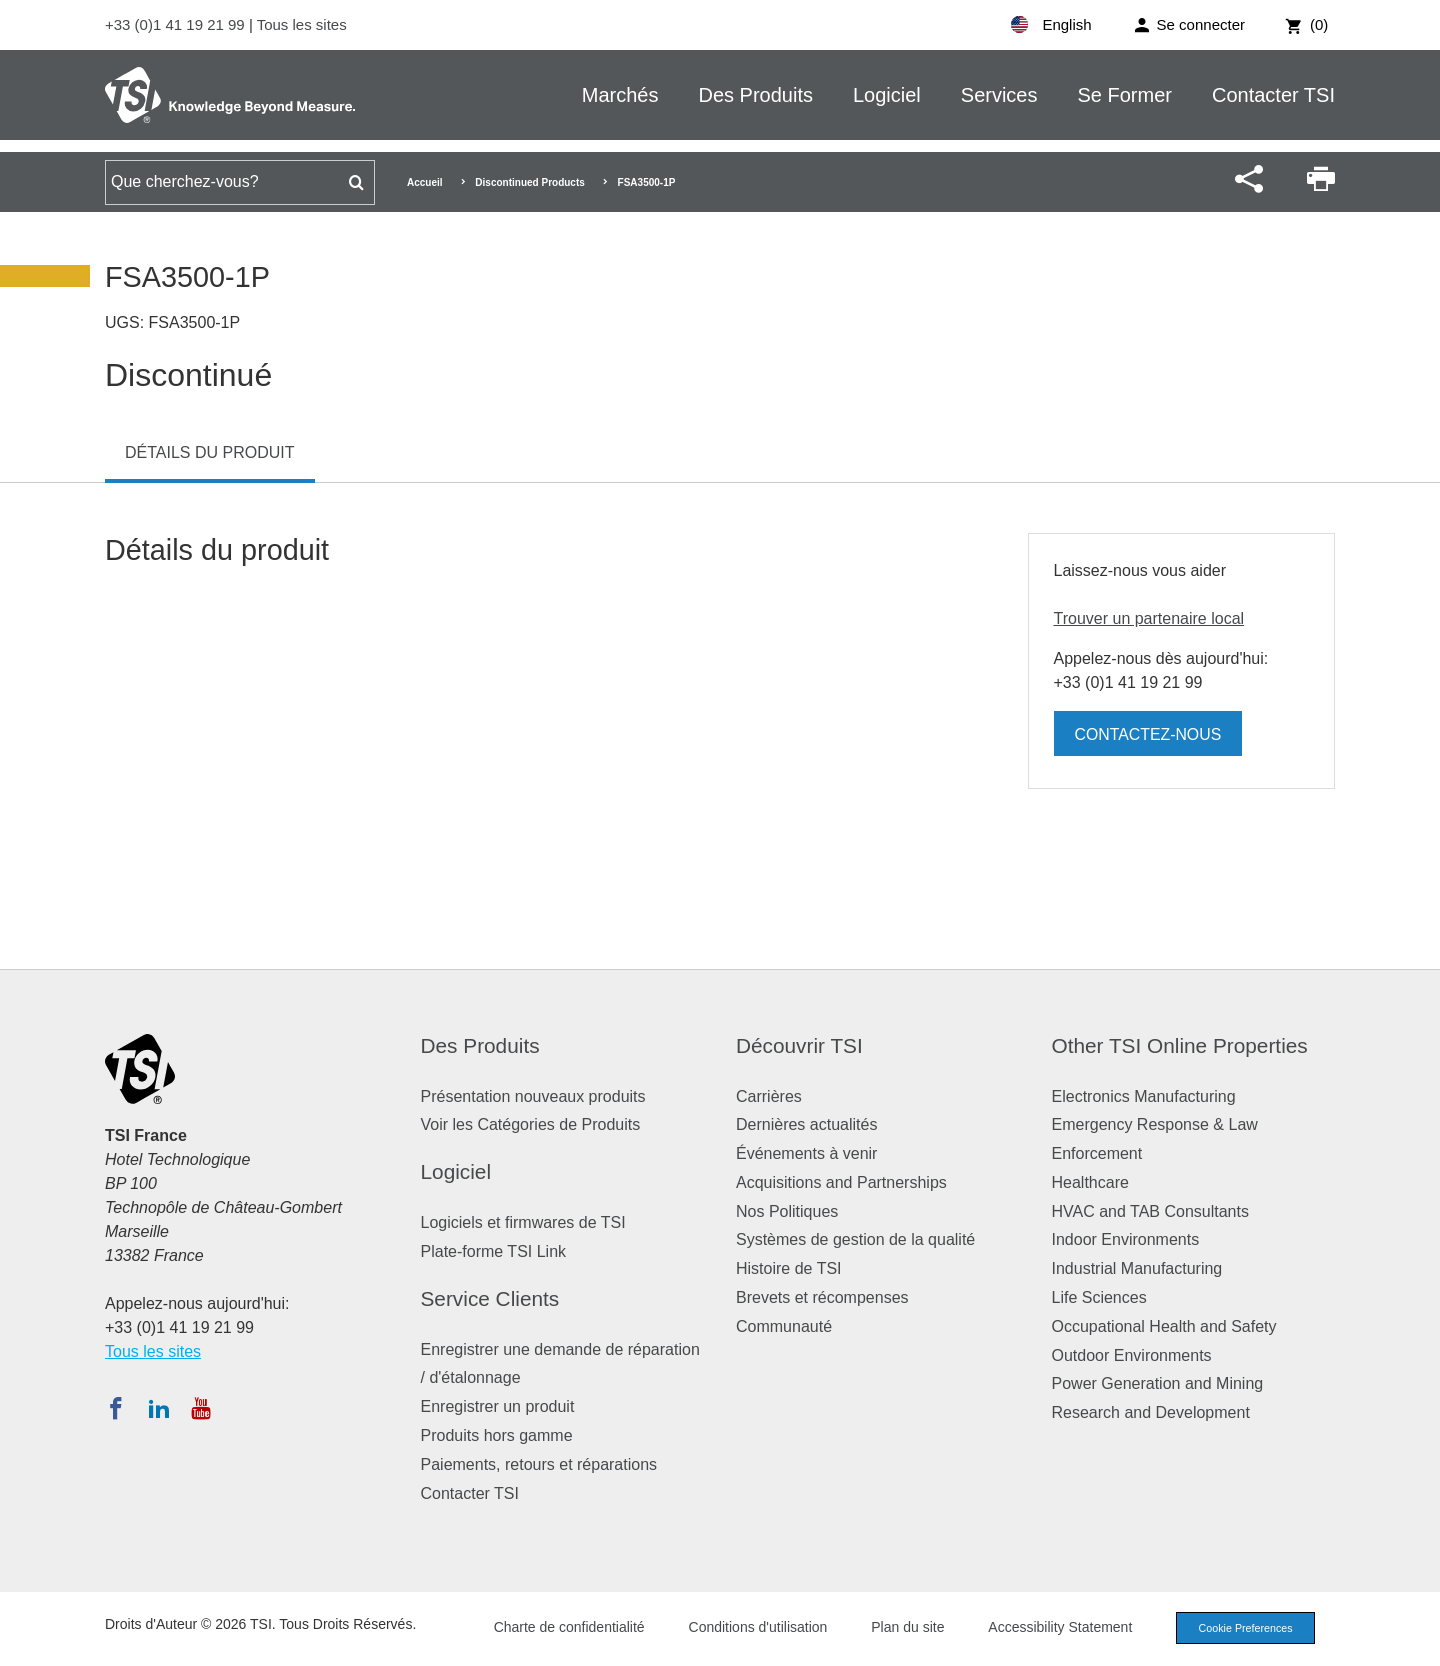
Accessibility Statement (1054, 1627)
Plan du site (901, 1627)
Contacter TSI (1273, 95)
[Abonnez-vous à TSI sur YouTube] (200, 1408)
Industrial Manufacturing (1137, 1268)
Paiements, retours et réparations (539, 1464)
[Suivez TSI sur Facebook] (116, 1408)
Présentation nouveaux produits (533, 1096)
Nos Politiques (787, 1211)
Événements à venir (806, 1153)
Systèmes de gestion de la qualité (855, 1239)
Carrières (769, 1096)
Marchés (620, 95)
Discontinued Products (529, 182)
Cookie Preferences (1242, 1628)
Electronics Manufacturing (1144, 1096)
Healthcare (1090, 1182)
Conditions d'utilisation (751, 1627)
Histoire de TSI (789, 1268)
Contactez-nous (1149, 734)
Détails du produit (210, 452)
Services (999, 95)
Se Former (1125, 95)
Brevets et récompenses (822, 1297)
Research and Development (1151, 1412)
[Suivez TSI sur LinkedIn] (159, 1408)
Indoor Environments (1126, 1239)
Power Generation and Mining (1158, 1383)
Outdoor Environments (1132, 1355)
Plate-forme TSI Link (494, 1251)
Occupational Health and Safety (1164, 1326)
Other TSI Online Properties (1180, 1045)
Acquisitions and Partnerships (841, 1182)
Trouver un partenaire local (1149, 618)
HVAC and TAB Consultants (1150, 1211)
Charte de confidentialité (562, 1627)
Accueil (425, 182)
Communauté (784, 1326)
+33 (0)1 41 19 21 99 (177, 24)
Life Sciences (1099, 1297)
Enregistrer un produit (498, 1406)
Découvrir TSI (799, 1045)
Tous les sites (302, 24)
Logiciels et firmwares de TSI (523, 1222)
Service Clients (490, 1298)
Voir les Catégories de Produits (531, 1124)
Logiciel (887, 95)
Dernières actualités (806, 1124)
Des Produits (755, 95)
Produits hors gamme (497, 1435)
